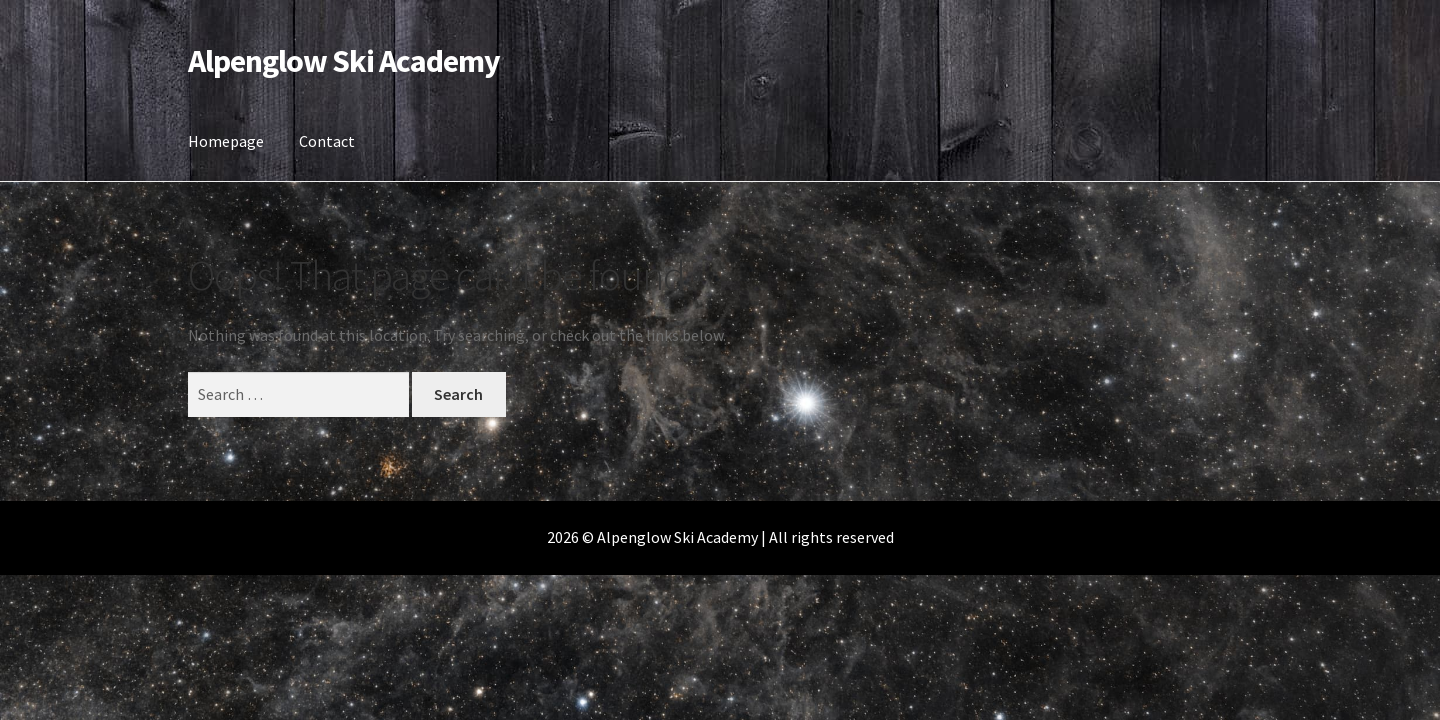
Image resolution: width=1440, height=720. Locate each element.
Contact (327, 141)
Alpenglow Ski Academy (344, 61)
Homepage (226, 141)
